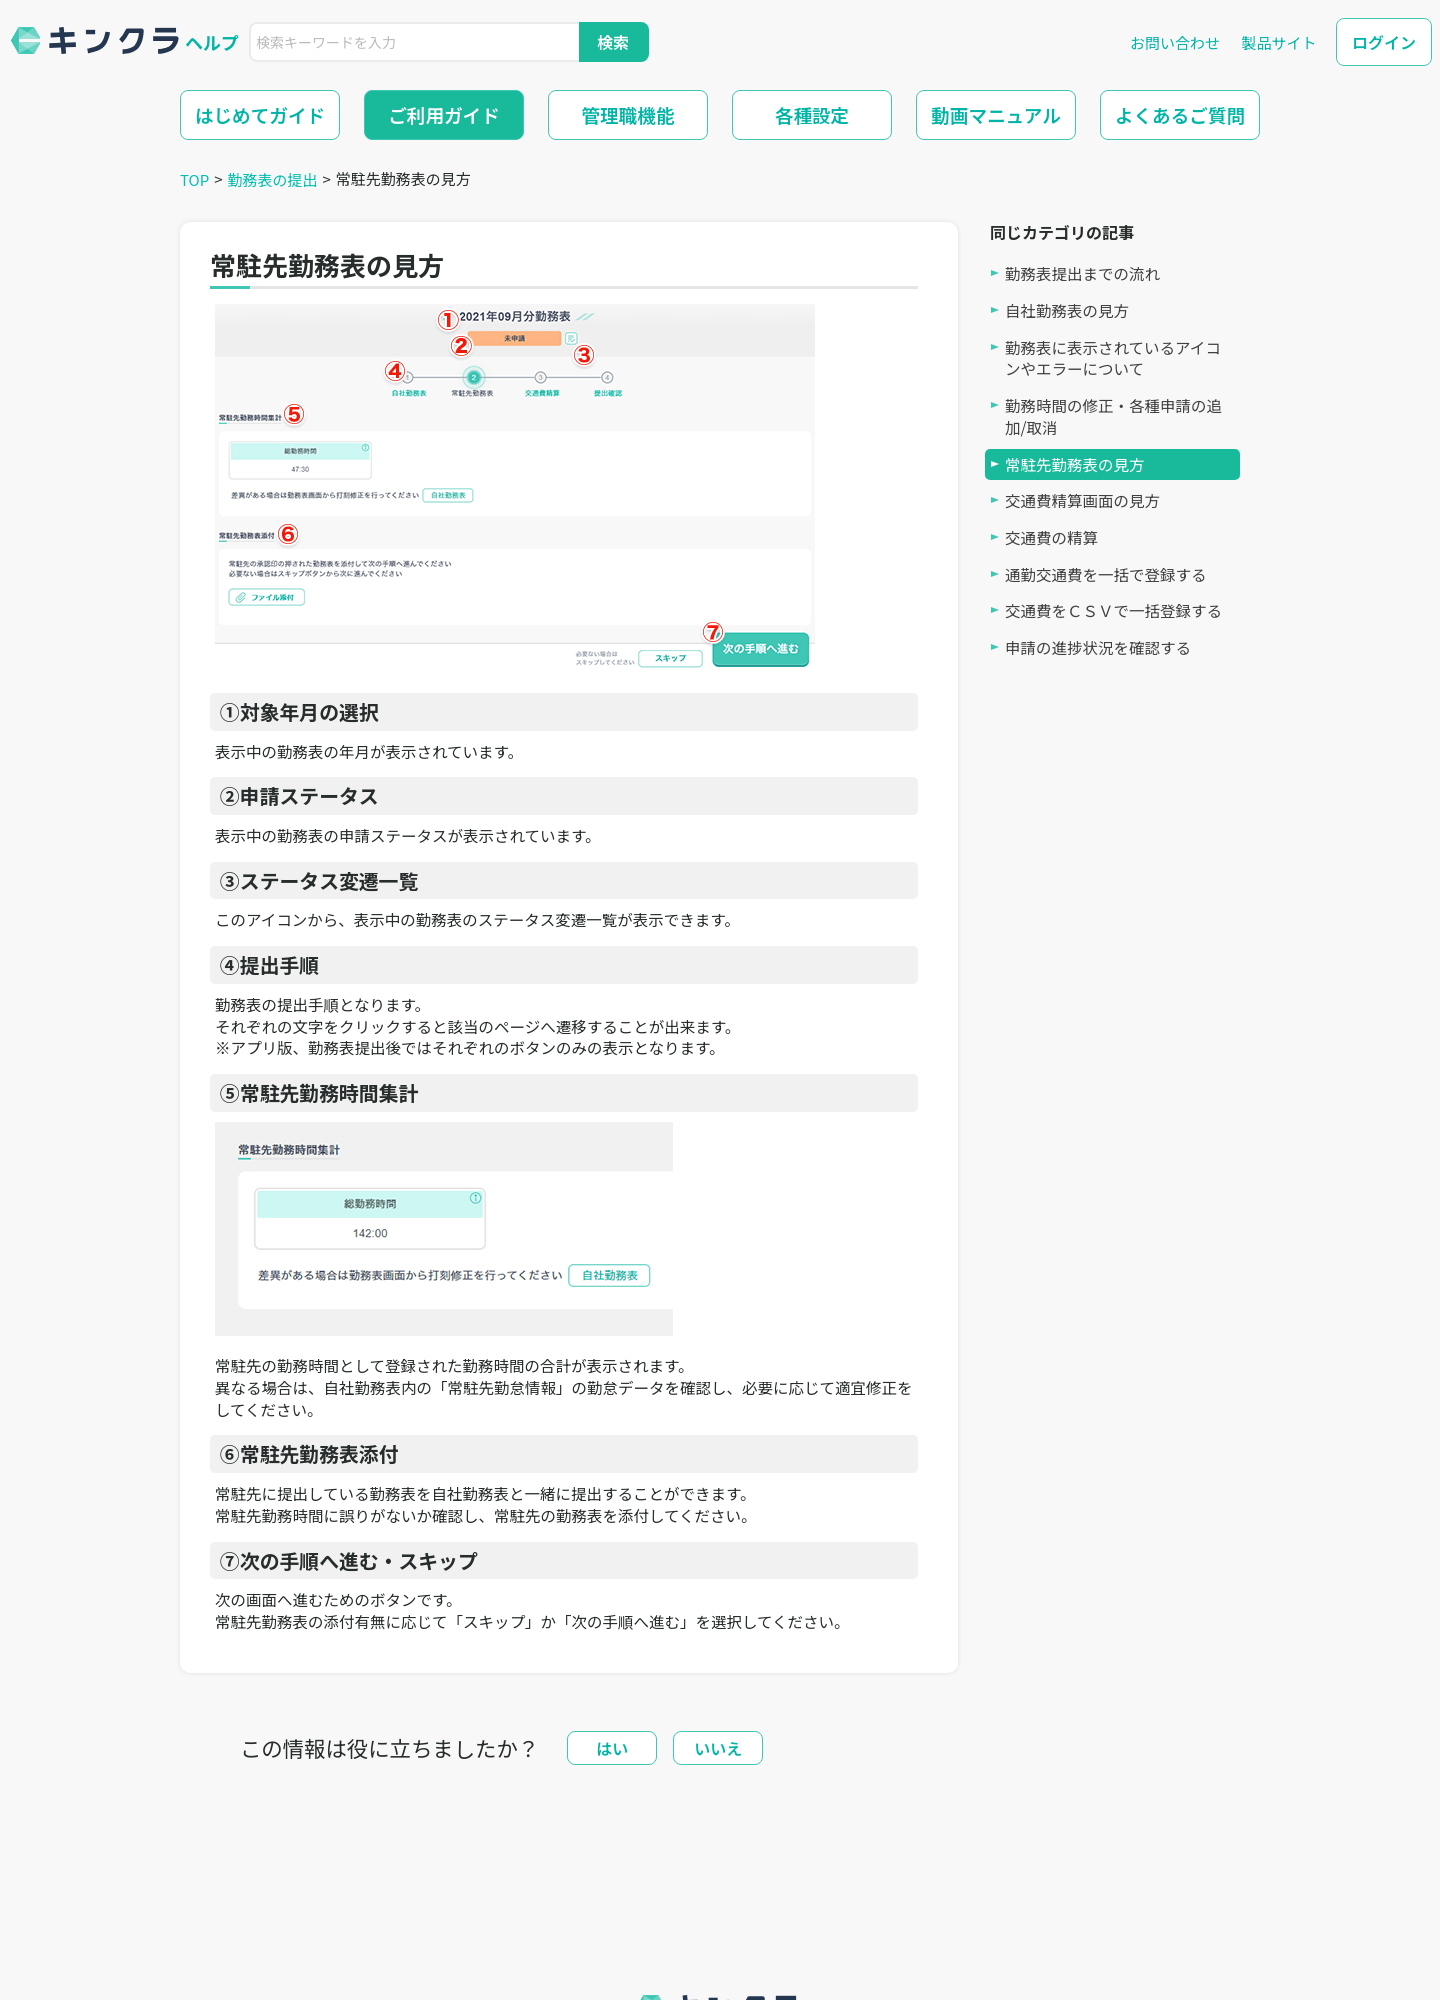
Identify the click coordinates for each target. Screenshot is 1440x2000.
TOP (194, 179)
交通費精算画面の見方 (1082, 500)
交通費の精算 (1051, 537)
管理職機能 (628, 114)
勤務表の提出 (273, 179)
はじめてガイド (260, 114)
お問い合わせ (1175, 42)
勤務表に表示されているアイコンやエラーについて (1113, 358)
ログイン (1384, 42)
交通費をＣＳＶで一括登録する (1113, 610)
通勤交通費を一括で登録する (1106, 574)
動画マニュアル (996, 114)
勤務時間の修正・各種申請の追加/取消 (1113, 416)
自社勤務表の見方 (1067, 310)
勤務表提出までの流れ (1082, 273)
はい (612, 1748)
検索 (613, 42)
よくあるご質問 (1180, 114)
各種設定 (812, 114)
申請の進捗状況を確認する (1098, 647)
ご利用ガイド (444, 114)
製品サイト (1278, 42)
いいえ (718, 1748)
